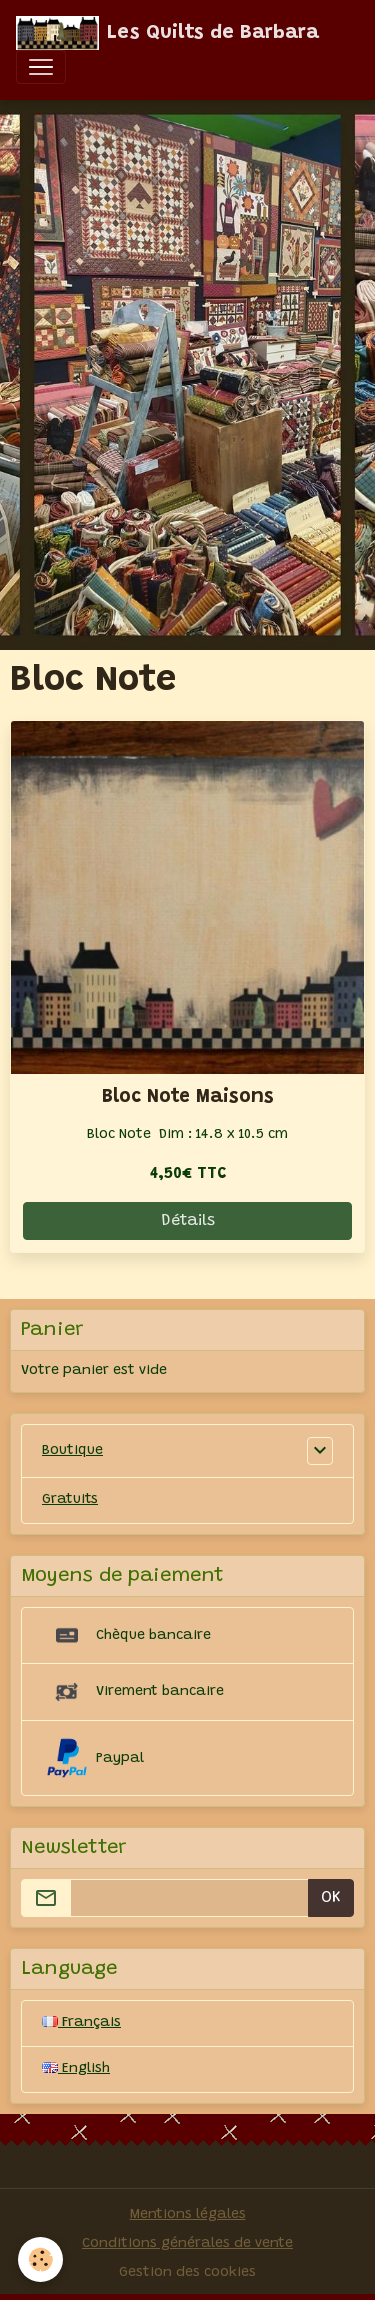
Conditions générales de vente (187, 2244)
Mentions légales (188, 2215)
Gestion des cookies (187, 2273)
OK (331, 1898)
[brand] (167, 33)
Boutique (72, 1451)
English (76, 2069)
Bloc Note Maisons (188, 1097)
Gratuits (70, 1500)
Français (81, 2023)
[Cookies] (40, 2259)
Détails (188, 1221)
